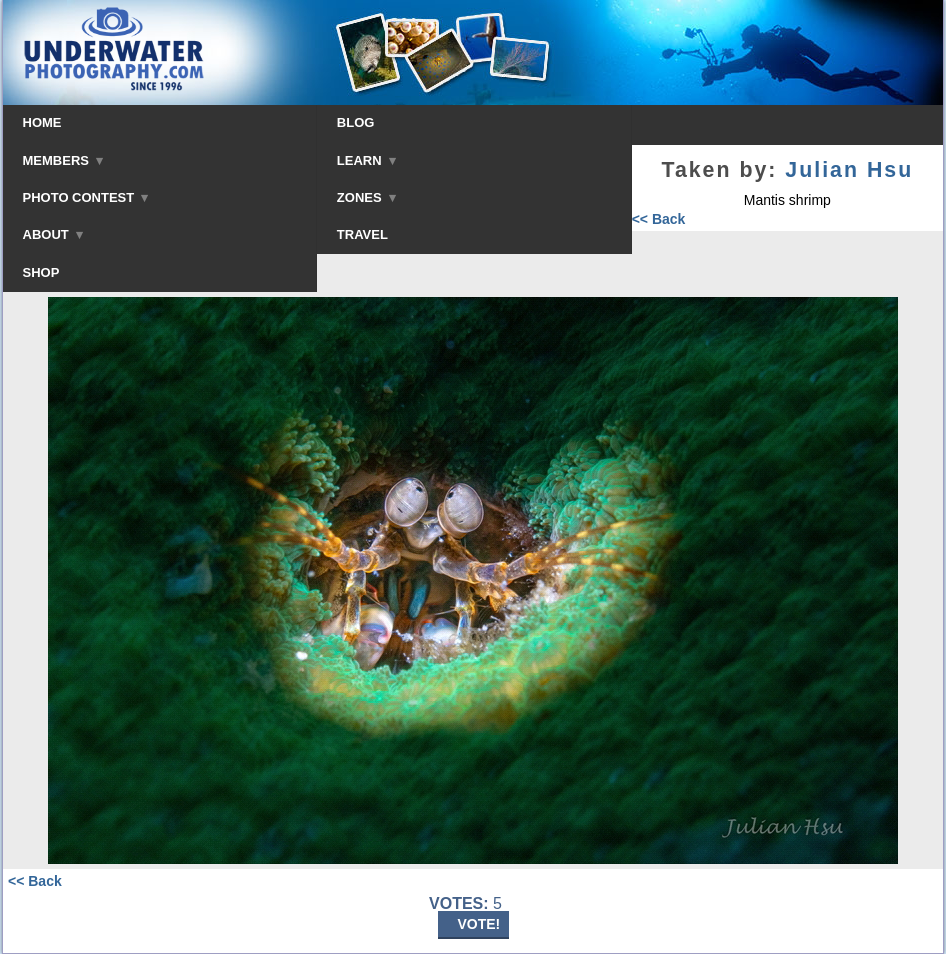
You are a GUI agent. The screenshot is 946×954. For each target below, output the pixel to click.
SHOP (41, 272)
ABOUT (53, 234)
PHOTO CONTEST (86, 197)
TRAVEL (362, 234)
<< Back (659, 219)
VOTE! (479, 924)
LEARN (366, 160)
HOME (42, 122)
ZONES (366, 197)
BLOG (356, 122)
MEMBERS (63, 160)
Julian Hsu (849, 170)
